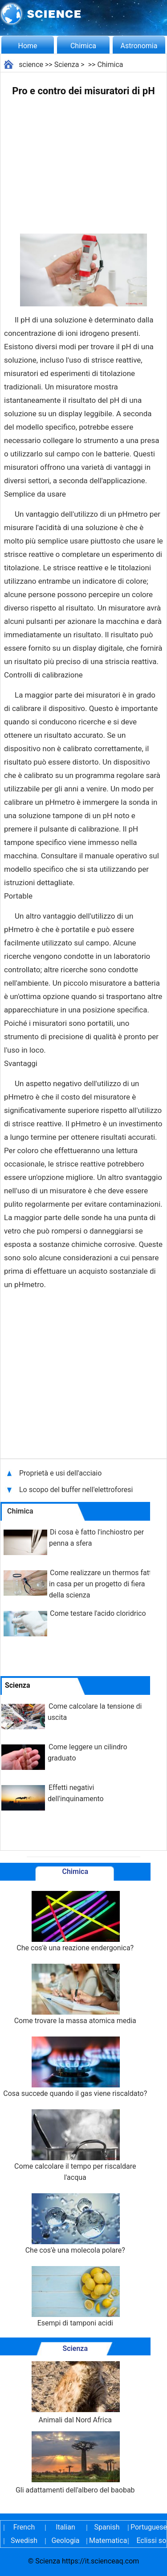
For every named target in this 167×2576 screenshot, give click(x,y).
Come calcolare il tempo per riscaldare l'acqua (75, 2145)
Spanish (107, 2527)
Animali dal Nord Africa (75, 2392)
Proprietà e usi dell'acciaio (61, 1473)
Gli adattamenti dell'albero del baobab (75, 2462)
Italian (65, 2527)
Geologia (65, 2540)
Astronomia (139, 46)
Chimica (83, 46)
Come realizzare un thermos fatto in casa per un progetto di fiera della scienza (102, 1583)
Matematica (107, 2540)
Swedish (24, 2540)
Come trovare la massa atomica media (75, 1994)
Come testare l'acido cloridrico (98, 1613)
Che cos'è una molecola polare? (75, 2223)
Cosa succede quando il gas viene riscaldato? (75, 2067)
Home (27, 46)
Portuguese (148, 2527)
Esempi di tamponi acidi (75, 2296)
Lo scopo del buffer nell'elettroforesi (76, 1489)
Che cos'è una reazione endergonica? (75, 1921)
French (24, 2527)
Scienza (66, 64)
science (31, 64)
